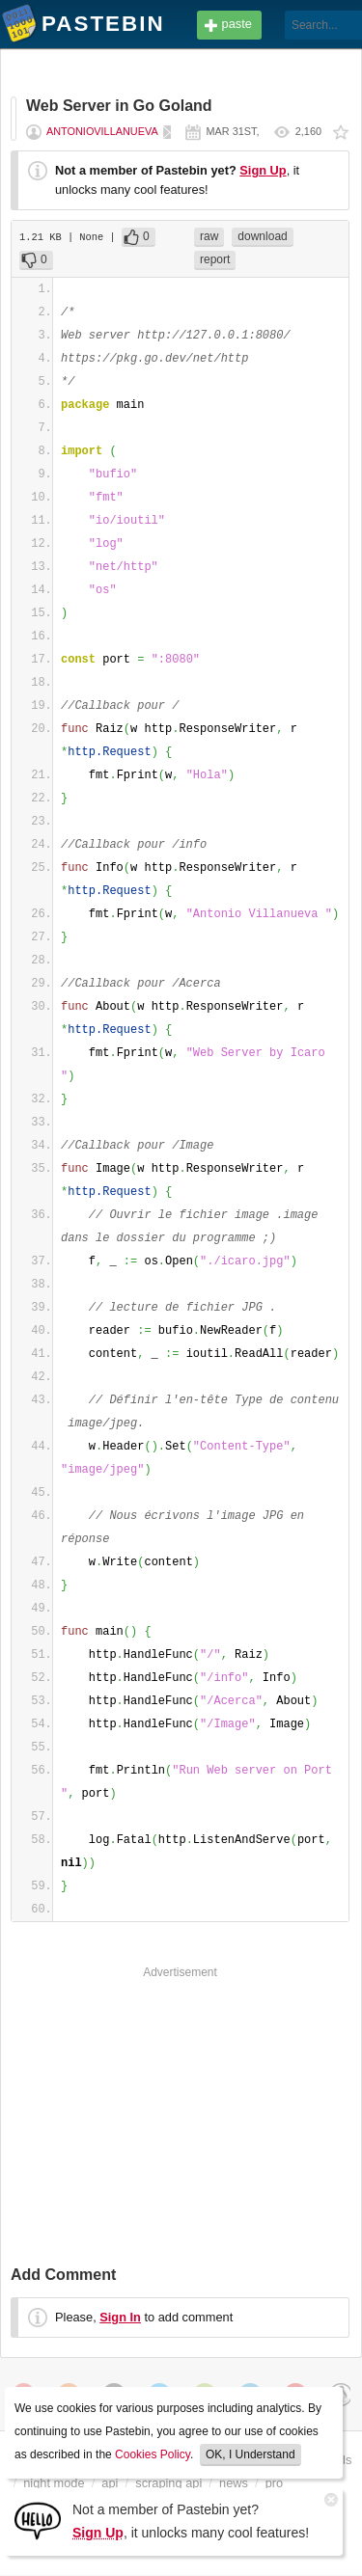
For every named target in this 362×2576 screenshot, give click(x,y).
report (215, 259)
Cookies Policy (152, 2454)
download (262, 236)
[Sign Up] (37, 2519)
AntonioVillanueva (102, 131)
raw (209, 236)
